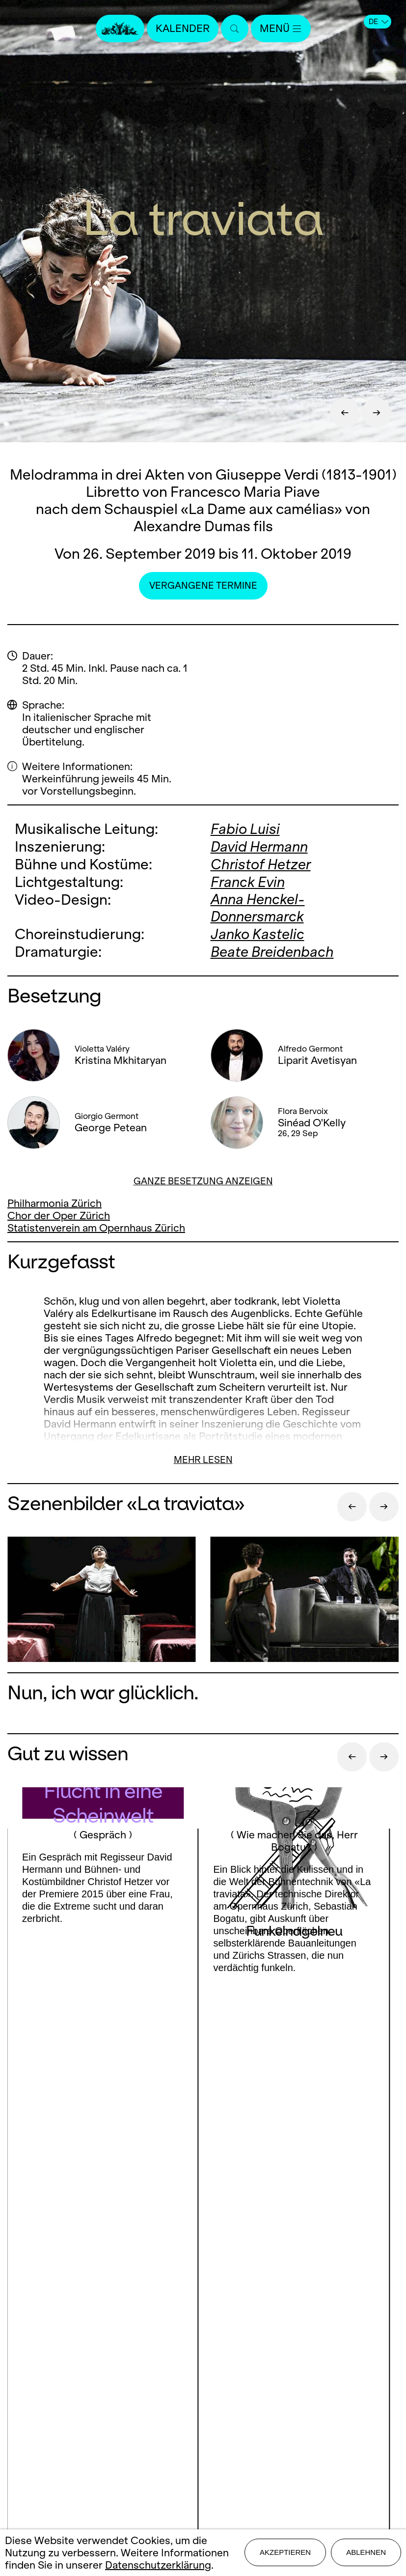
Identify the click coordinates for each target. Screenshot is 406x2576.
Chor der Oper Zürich (58, 1212)
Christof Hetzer (261, 863)
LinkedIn (203, 2265)
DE (378, 22)
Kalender (183, 28)
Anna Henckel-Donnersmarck (258, 906)
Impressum (203, 2397)
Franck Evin (248, 880)
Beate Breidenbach (272, 949)
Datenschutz (203, 2414)
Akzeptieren (285, 2552)
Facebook (144, 2246)
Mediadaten (203, 2379)
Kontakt (203, 2328)
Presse (203, 2345)
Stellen (203, 2362)
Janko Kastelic (257, 932)
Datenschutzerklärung (158, 2565)
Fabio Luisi (245, 829)
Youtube (265, 2246)
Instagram (200, 2246)
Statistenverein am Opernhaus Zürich (96, 1225)
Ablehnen (366, 2552)
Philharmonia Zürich (54, 1200)
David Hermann (259, 846)
